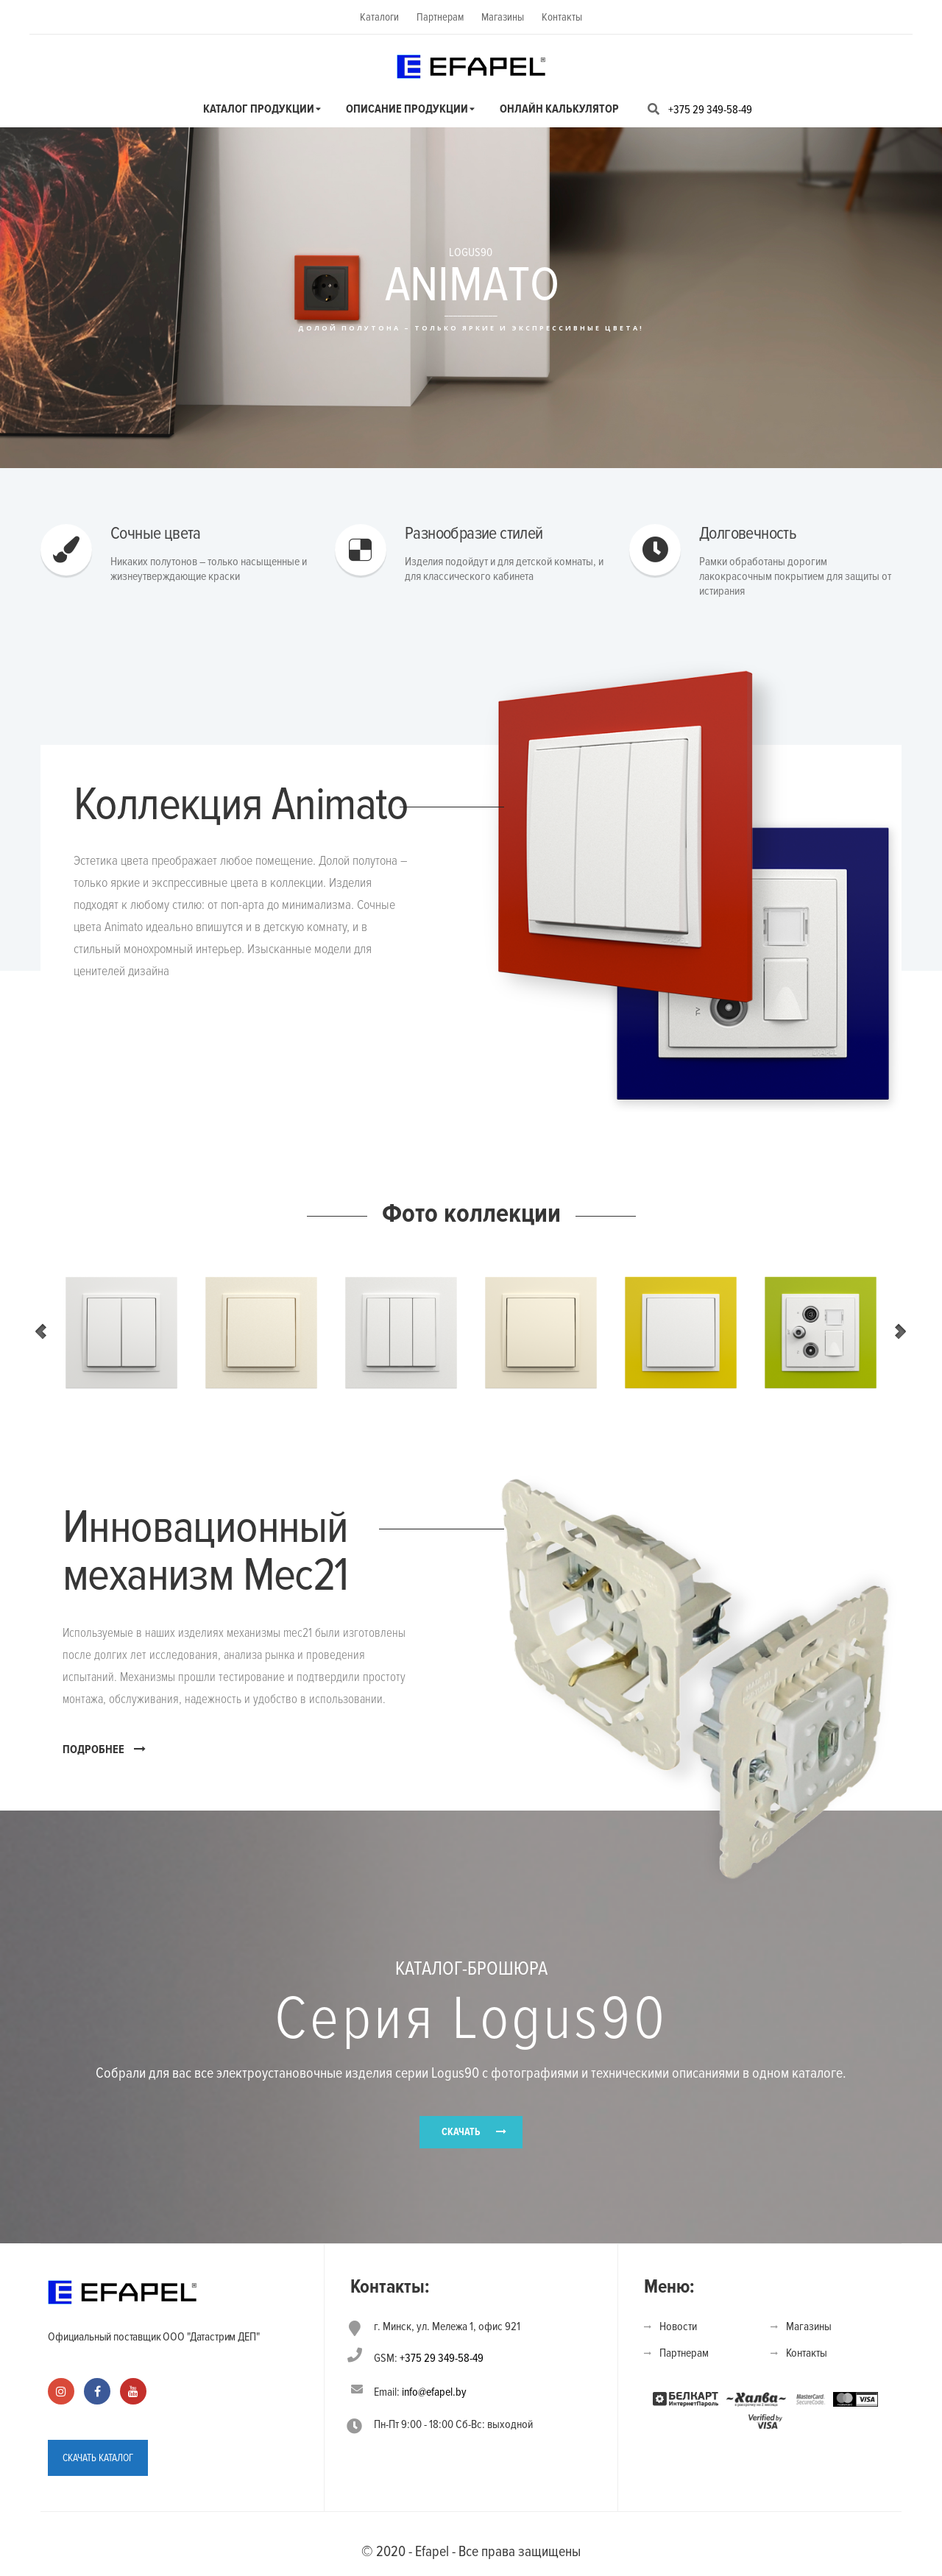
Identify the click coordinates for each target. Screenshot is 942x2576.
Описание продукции (407, 109)
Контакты (562, 17)
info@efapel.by (434, 2392)
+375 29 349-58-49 (710, 109)
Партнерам (440, 17)
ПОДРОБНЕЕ (104, 1749)
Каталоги (379, 17)
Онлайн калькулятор (559, 109)
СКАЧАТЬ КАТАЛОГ (98, 2458)
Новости (678, 2326)
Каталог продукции (258, 109)
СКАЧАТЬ (461, 2132)
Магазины (502, 17)
